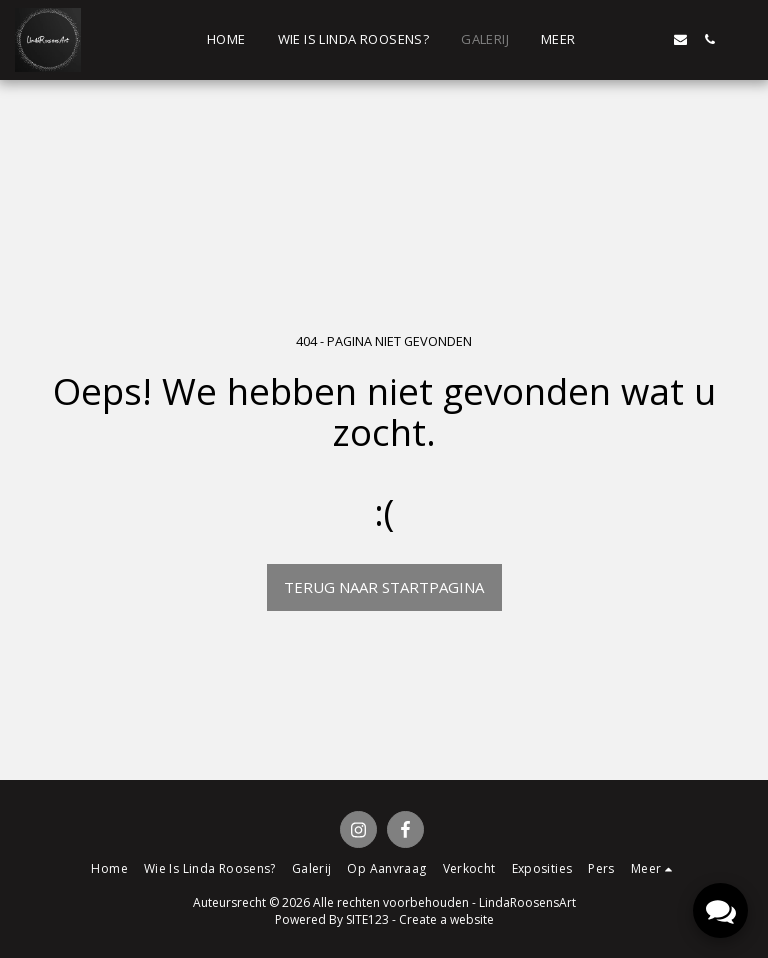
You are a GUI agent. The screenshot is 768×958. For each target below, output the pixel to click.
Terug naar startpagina (384, 587)
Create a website (446, 919)
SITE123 (367, 919)
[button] (622, 39)
